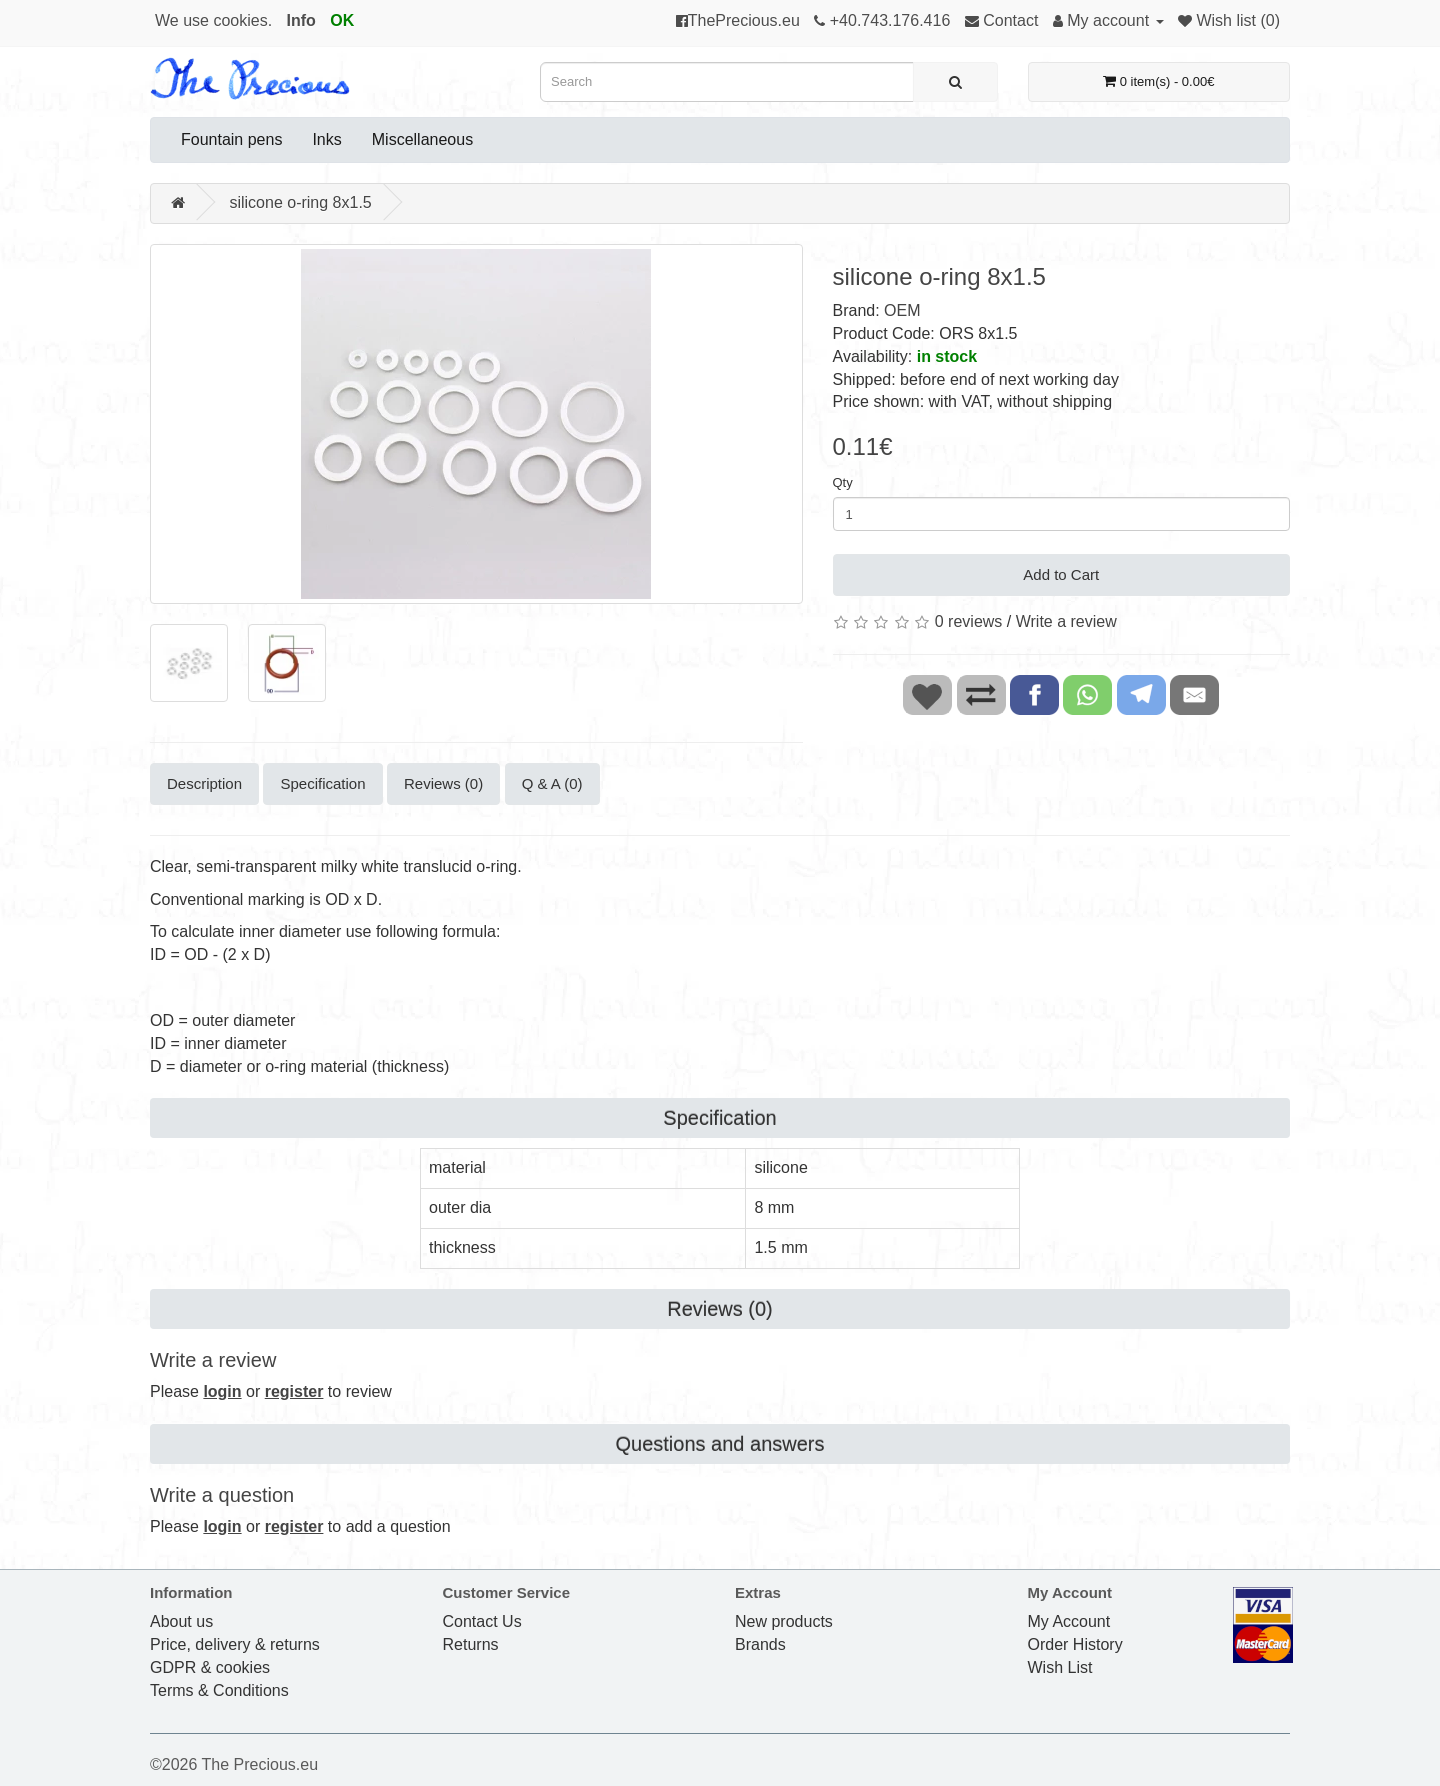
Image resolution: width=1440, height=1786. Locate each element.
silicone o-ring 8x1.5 (300, 202)
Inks (326, 139)
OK (342, 20)
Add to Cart (1061, 574)
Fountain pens (231, 139)
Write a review (1066, 621)
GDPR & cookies (210, 1667)
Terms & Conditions (219, 1690)
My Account (1069, 1621)
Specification (322, 783)
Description (204, 783)
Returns (471, 1644)
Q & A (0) (552, 783)
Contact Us (482, 1621)
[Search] (955, 82)
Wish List (1060, 1667)
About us (181, 1621)
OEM (902, 310)
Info (301, 20)
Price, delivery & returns (235, 1644)
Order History (1075, 1644)
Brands (760, 1644)
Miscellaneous (422, 139)
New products (784, 1621)
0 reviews (969, 621)
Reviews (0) (443, 783)
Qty (843, 482)
